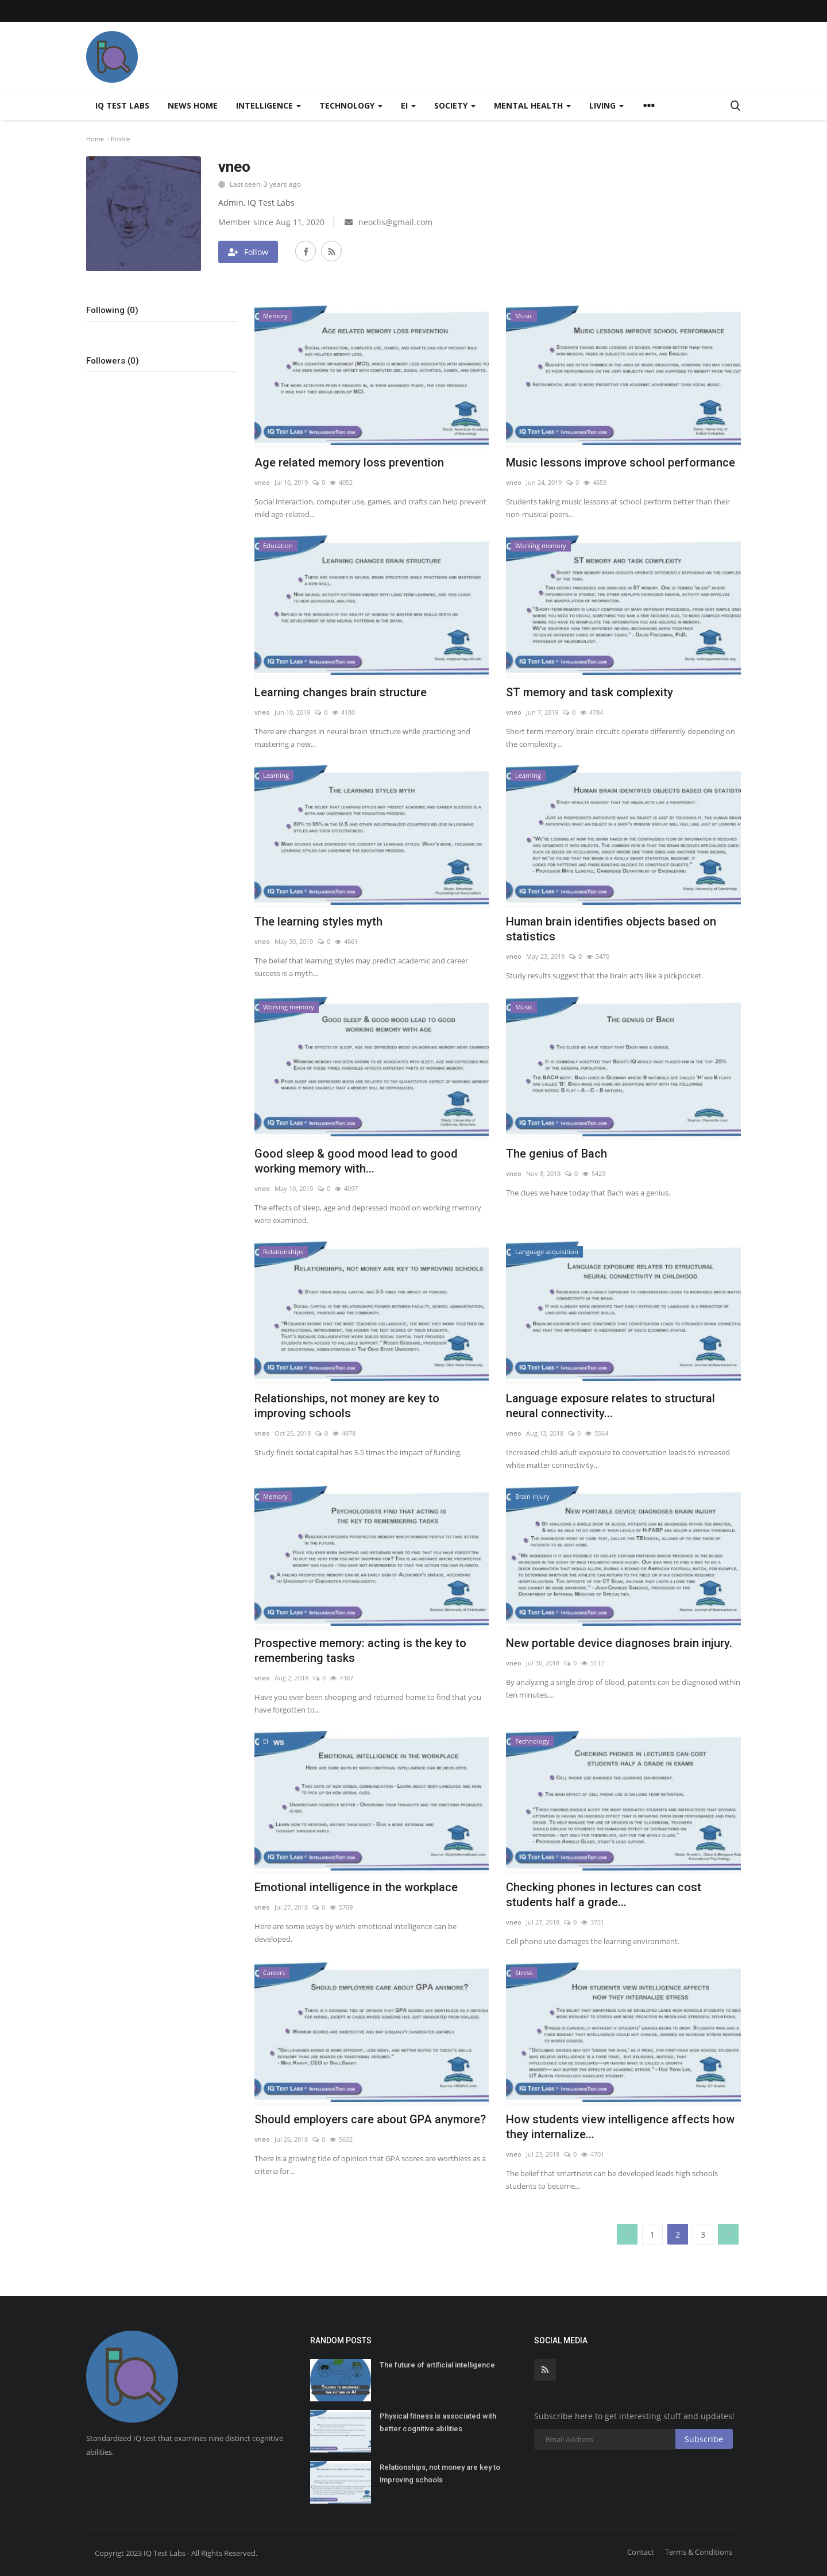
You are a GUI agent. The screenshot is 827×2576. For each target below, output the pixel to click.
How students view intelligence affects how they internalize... (620, 2126)
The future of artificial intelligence (437, 2365)
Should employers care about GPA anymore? (370, 2119)
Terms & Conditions (698, 2552)
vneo (262, 482)
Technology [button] (350, 105)
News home (193, 105)
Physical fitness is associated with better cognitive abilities (438, 2422)
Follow (248, 251)
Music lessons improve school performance (620, 462)
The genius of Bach (556, 1153)
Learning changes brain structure (340, 692)
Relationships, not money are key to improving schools (346, 1405)
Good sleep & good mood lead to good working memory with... (356, 1161)
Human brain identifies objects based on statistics (611, 929)
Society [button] (455, 105)
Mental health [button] (532, 105)
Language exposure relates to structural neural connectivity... (610, 1405)
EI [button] (408, 105)
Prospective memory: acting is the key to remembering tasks (360, 1650)
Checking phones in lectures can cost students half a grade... (603, 1894)
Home (95, 138)
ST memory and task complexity (589, 692)
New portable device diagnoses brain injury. (619, 1643)
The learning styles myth (318, 921)
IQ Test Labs (122, 105)
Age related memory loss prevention (349, 462)
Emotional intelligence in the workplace (356, 1887)
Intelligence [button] (268, 105)
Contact (640, 2552)
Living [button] (606, 105)
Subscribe (704, 2439)
